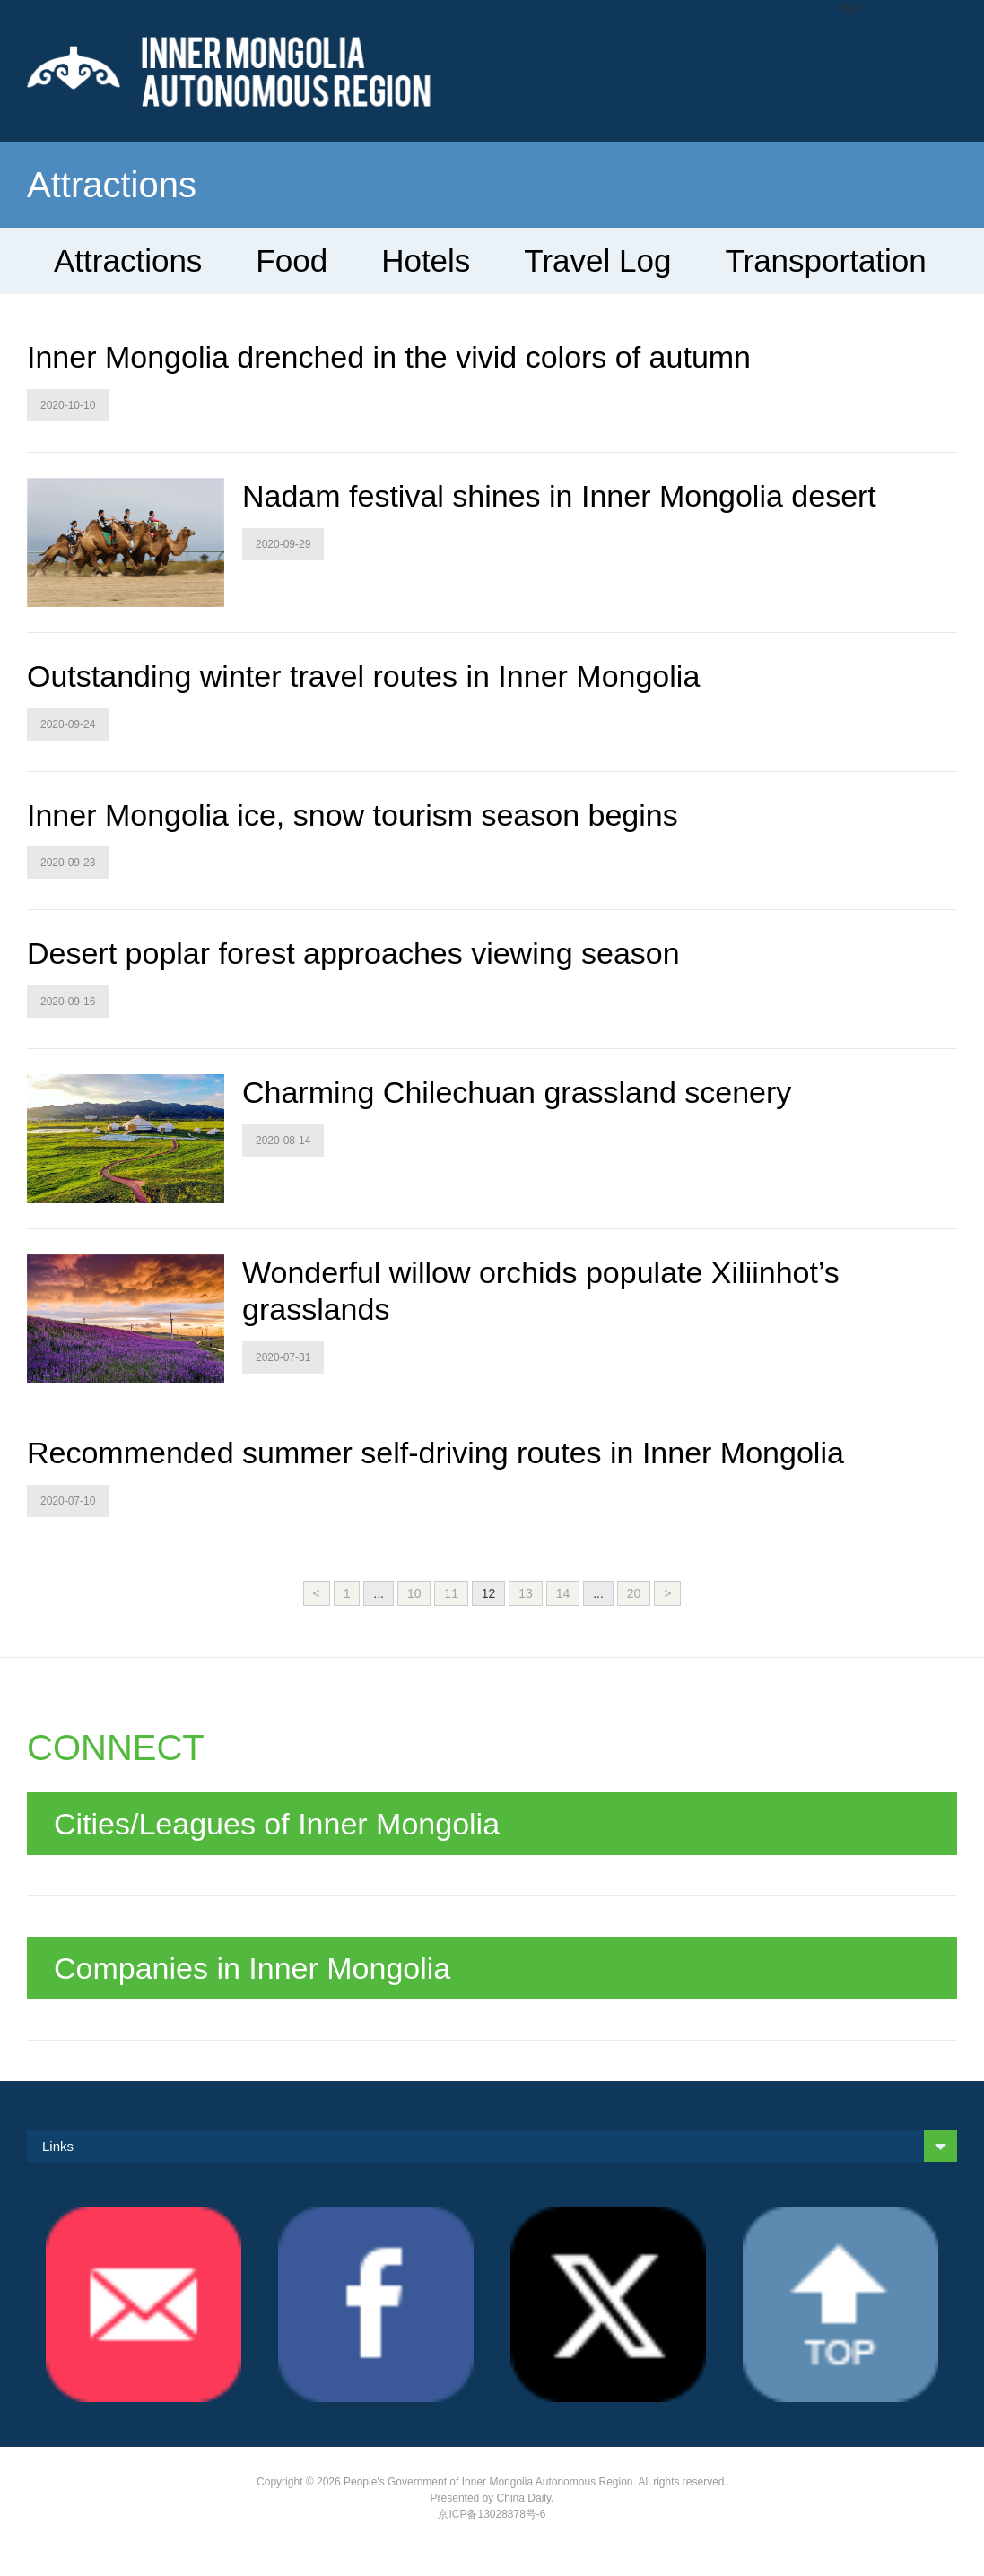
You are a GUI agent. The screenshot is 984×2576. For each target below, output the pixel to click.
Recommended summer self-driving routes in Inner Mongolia (435, 1452)
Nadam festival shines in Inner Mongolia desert (559, 496)
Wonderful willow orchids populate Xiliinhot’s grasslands (541, 1290)
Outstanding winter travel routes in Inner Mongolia (363, 676)
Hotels (425, 260)
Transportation (825, 260)
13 (525, 1593)
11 (451, 1593)
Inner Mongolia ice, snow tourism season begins (352, 815)
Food (291, 260)
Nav (851, 8)
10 (414, 1593)
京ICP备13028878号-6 (491, 2514)
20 (634, 1593)
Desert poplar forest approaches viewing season (353, 953)
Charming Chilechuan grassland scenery (516, 1092)
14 (563, 1593)
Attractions (128, 260)
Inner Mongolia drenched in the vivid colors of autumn (389, 357)
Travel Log (597, 260)
